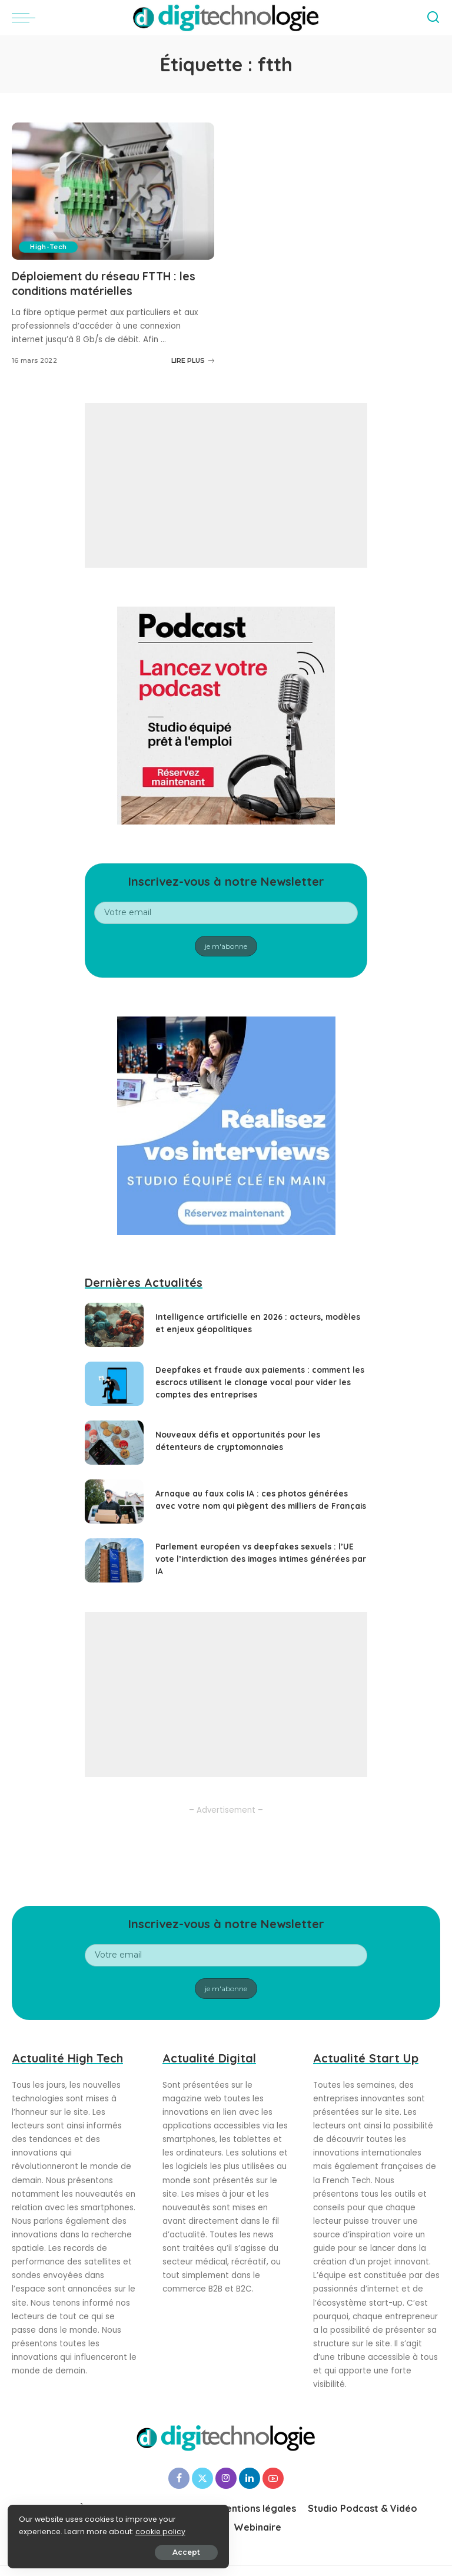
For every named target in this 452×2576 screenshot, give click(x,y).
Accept (142, 2550)
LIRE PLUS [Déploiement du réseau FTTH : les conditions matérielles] (192, 360)
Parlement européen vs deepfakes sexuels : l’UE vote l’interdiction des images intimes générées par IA (256, 1558)
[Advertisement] (226, 484)
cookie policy (46, 2530)
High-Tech (49, 247)
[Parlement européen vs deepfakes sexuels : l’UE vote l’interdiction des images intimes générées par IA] (114, 1560)
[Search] (433, 17)
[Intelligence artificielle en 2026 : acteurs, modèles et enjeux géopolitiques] (114, 1324)
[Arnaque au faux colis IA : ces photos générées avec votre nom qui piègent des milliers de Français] (114, 1501)
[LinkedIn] (249, 2477)
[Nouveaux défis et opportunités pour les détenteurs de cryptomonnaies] (114, 1442)
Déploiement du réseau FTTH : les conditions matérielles (108, 283)
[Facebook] (179, 2477)
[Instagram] (226, 2477)
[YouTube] (273, 2477)
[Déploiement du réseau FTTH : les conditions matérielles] (113, 190)
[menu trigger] (26, 17)
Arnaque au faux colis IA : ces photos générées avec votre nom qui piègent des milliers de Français (253, 1499)
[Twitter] (202, 2477)
